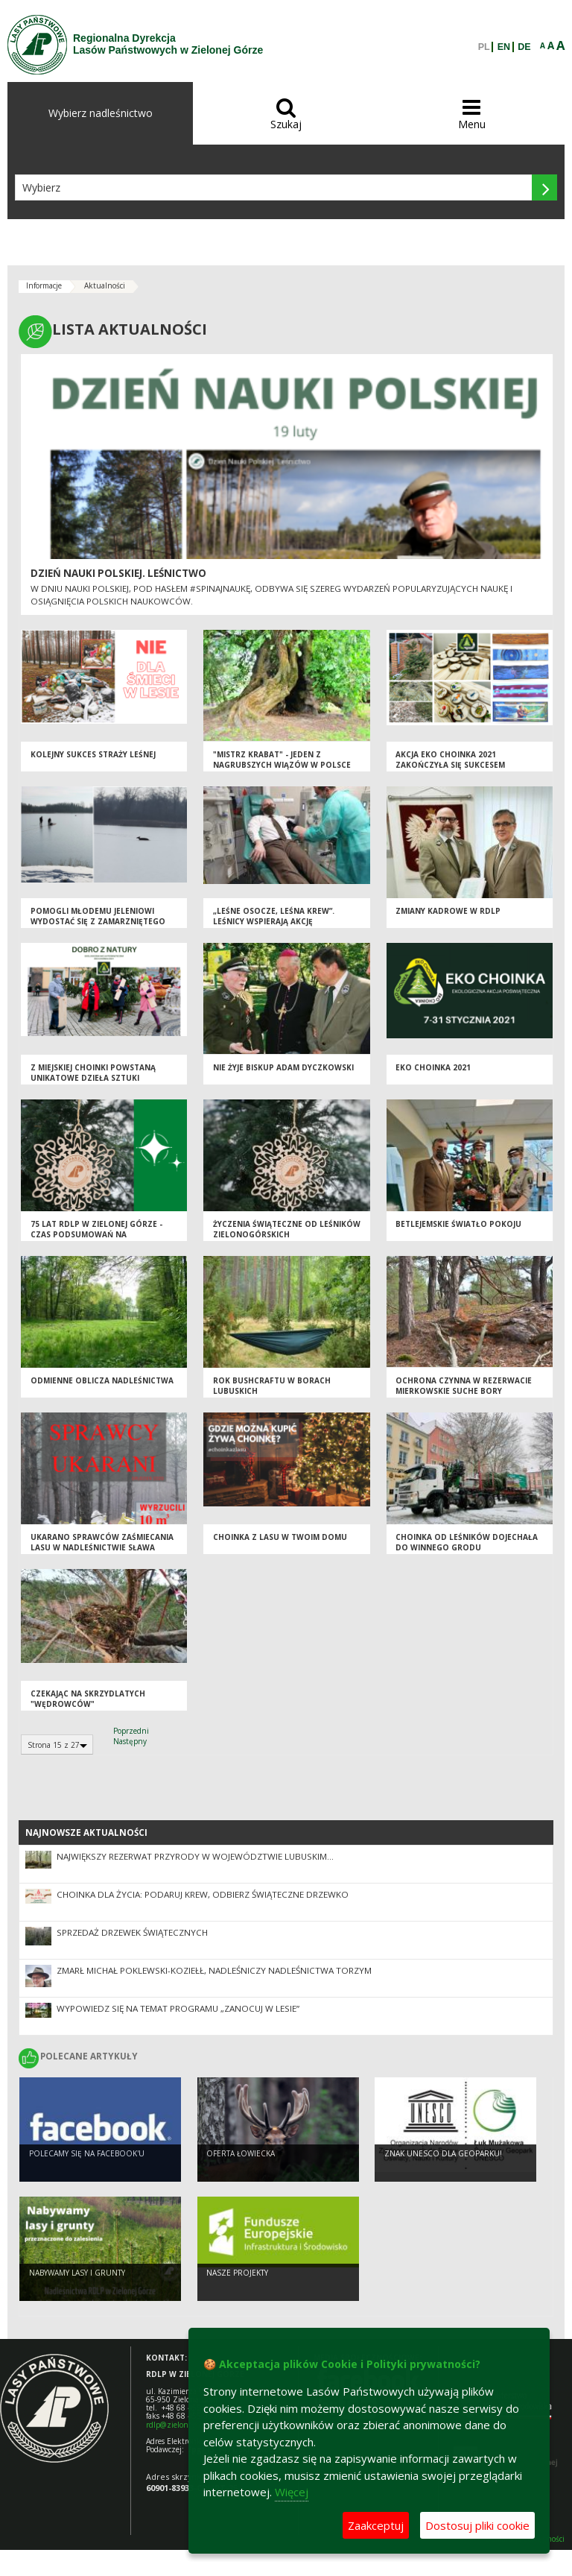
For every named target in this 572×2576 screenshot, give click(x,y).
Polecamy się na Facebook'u (86, 2153)
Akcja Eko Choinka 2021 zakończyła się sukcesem (450, 760)
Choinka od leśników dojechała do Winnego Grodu (466, 1542)
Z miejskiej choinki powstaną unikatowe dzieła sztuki (93, 1073)
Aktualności (104, 285)
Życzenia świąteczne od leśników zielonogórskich (286, 1229)
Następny (130, 1741)
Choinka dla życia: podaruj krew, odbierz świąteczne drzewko (203, 1894)
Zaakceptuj (376, 2525)
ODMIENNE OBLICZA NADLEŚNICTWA (102, 1380)
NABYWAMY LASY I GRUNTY (77, 2272)
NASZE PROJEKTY (237, 2272)
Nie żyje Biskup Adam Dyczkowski (283, 1067)
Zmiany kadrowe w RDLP (447, 911)
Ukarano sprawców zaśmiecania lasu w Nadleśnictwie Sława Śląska (102, 1548)
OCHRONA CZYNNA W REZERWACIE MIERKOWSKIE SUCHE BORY (463, 1386)
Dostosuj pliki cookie (477, 2525)
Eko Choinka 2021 (433, 1067)
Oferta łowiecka (240, 2153)
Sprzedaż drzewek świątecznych (132, 1932)
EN (504, 47)
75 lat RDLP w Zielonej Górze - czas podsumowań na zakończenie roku (96, 1235)
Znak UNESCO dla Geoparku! (443, 2153)
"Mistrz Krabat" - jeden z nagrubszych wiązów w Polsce (282, 760)
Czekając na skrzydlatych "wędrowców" (88, 1699)
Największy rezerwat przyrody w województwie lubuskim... (195, 1856)
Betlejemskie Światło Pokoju (458, 1224)
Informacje (44, 285)
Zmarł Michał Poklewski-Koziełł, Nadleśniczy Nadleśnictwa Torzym (214, 1970)
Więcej (291, 2491)
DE (524, 47)
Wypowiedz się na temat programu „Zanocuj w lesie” (178, 2008)
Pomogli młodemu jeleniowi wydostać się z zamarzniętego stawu (98, 922)
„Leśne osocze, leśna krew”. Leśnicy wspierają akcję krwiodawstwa (273, 922)
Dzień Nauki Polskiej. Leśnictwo (118, 573)
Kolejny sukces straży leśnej (93, 754)
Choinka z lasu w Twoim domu (280, 1537)
